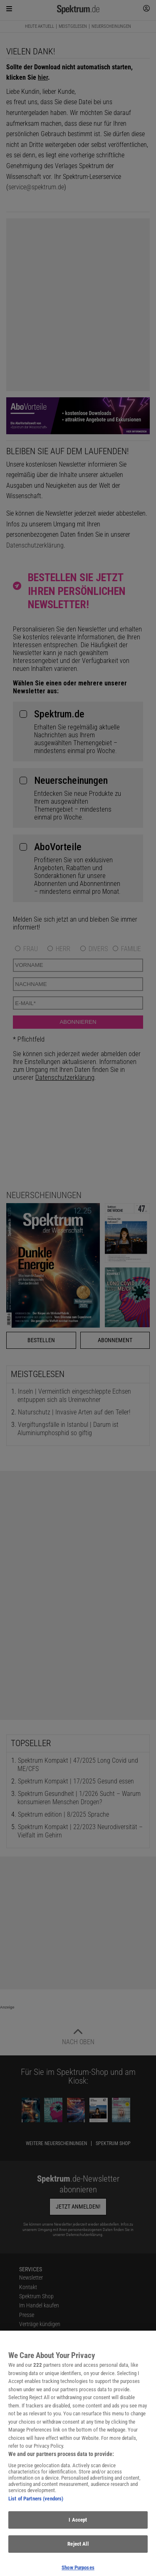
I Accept (78, 2525)
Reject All (77, 2549)
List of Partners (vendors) (35, 2504)
